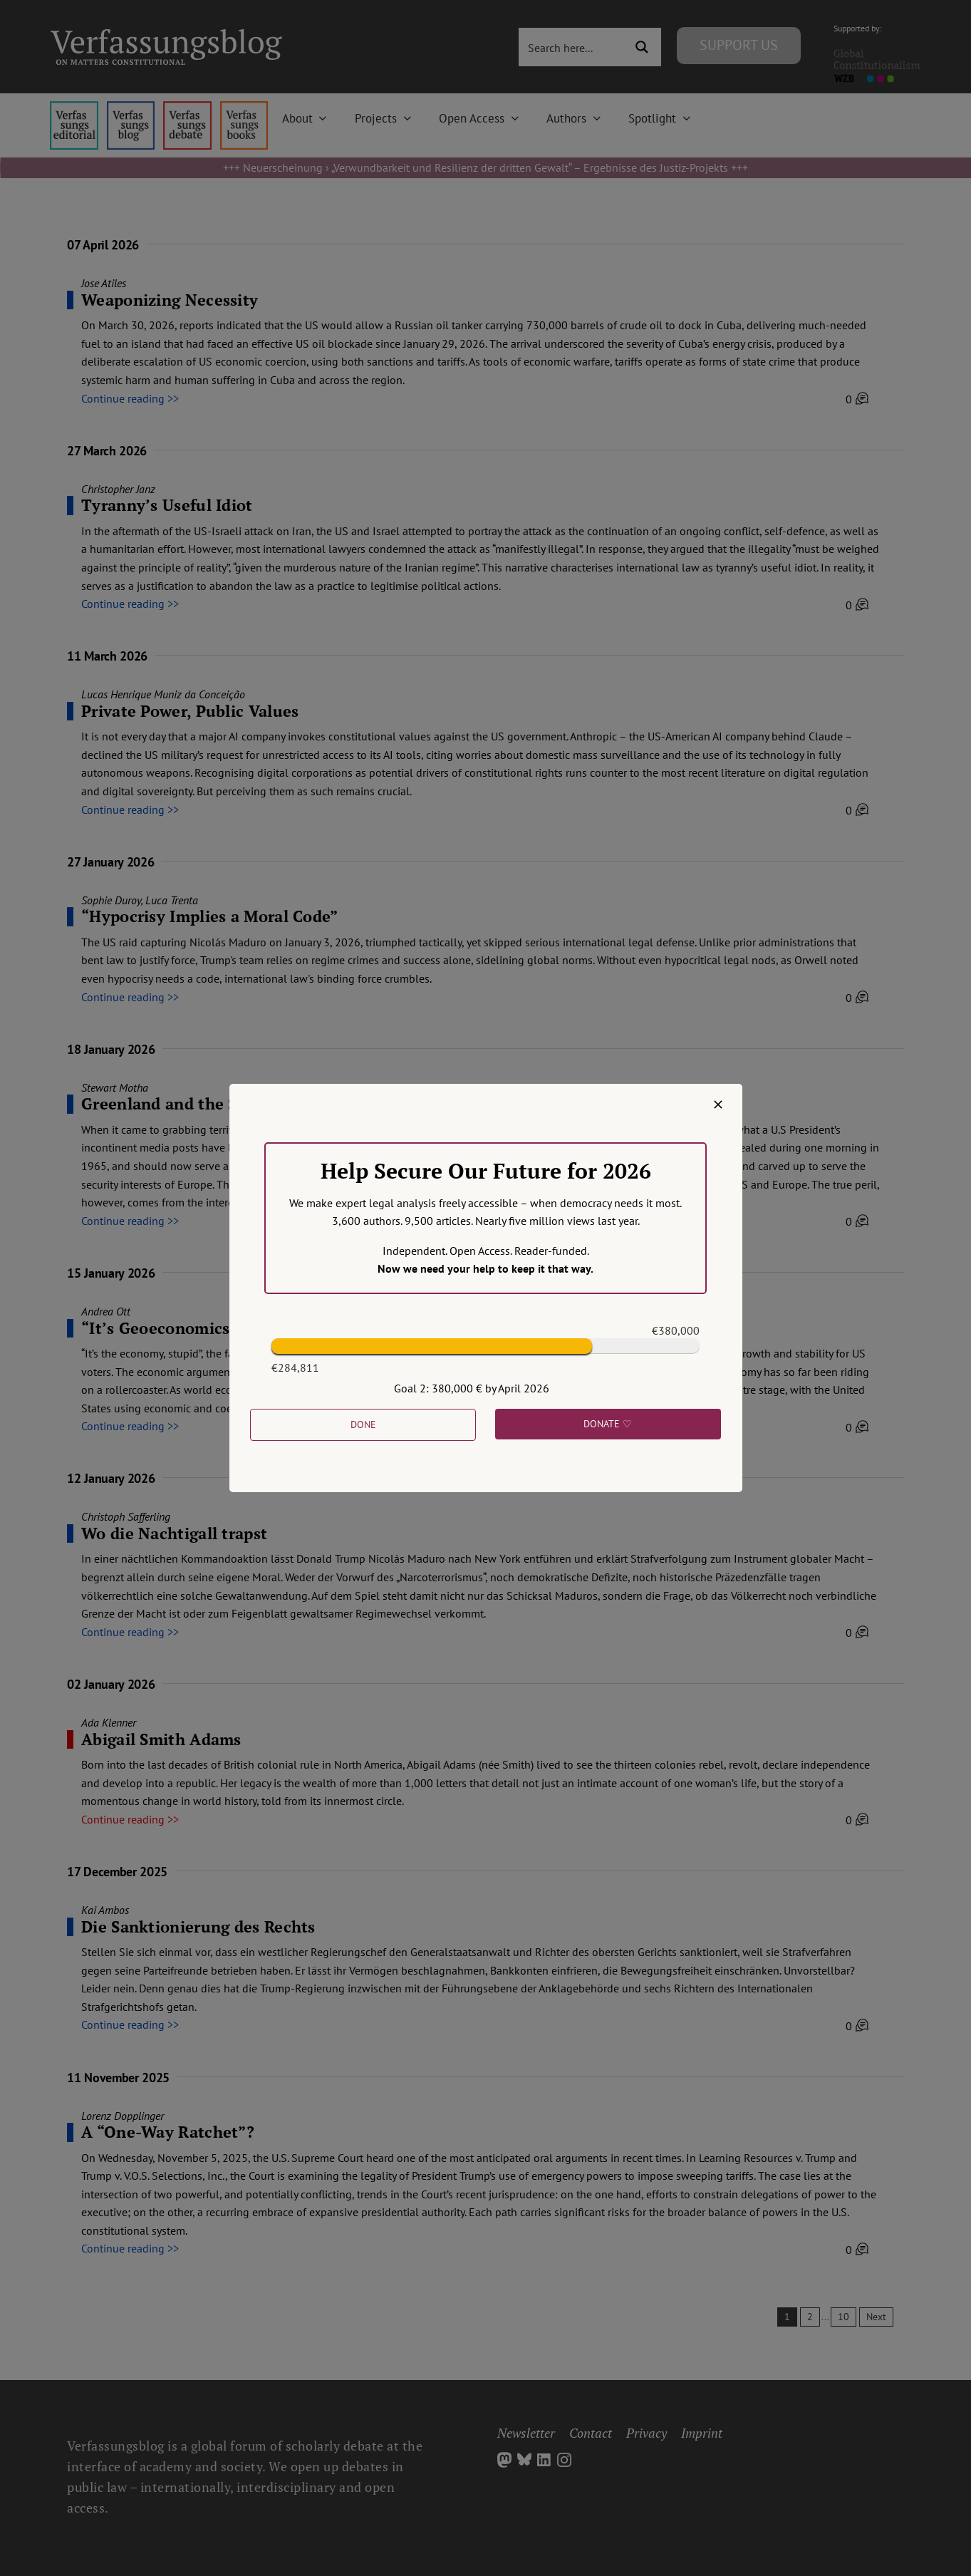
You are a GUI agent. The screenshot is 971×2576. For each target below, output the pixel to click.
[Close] (718, 1104)
